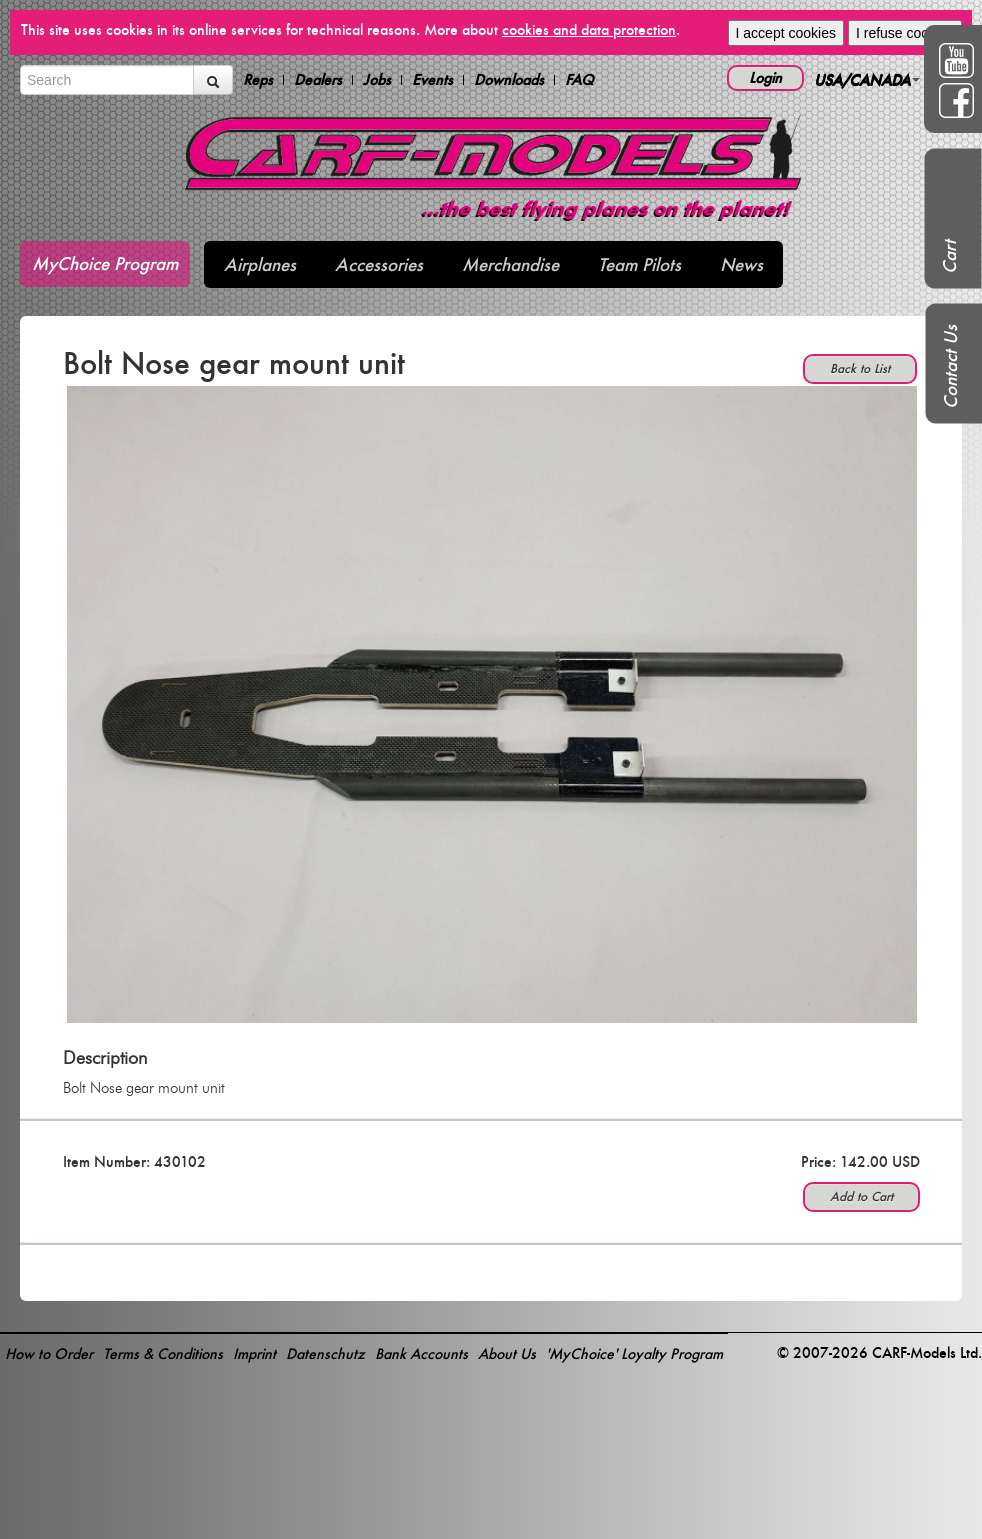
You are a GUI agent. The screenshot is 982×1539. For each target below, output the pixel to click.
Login (765, 77)
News (741, 264)
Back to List (860, 368)
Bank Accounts (421, 1353)
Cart (949, 257)
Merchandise (510, 264)
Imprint (254, 1353)
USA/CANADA (867, 79)
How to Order (49, 1353)
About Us (507, 1353)
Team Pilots (639, 264)
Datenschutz (325, 1353)
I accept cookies (786, 33)
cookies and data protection (589, 29)
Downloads (509, 80)
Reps (258, 80)
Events (432, 80)
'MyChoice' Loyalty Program (634, 1353)
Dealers (318, 80)
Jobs (377, 80)
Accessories (379, 264)
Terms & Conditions (163, 1353)
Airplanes (260, 264)
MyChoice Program (105, 263)
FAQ (579, 80)
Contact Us (950, 367)
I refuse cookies (905, 33)
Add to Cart (861, 1196)
